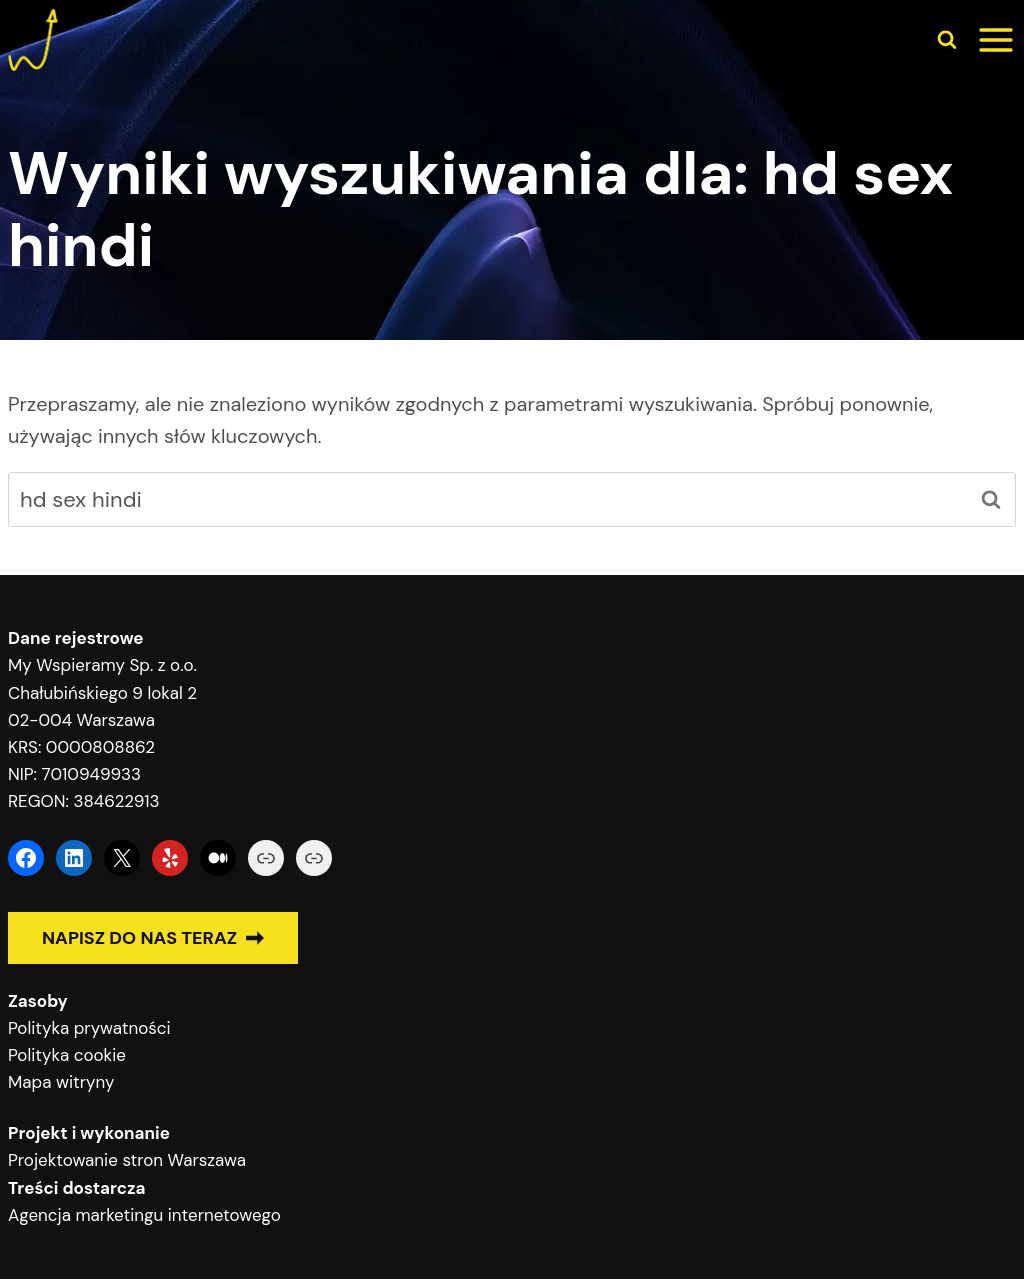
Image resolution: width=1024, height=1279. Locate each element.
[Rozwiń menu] (996, 40)
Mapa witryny (61, 1082)
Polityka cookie (67, 1055)
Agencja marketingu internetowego (144, 1215)
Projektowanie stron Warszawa (127, 1160)
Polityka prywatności (89, 1028)
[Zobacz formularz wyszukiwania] (947, 40)
